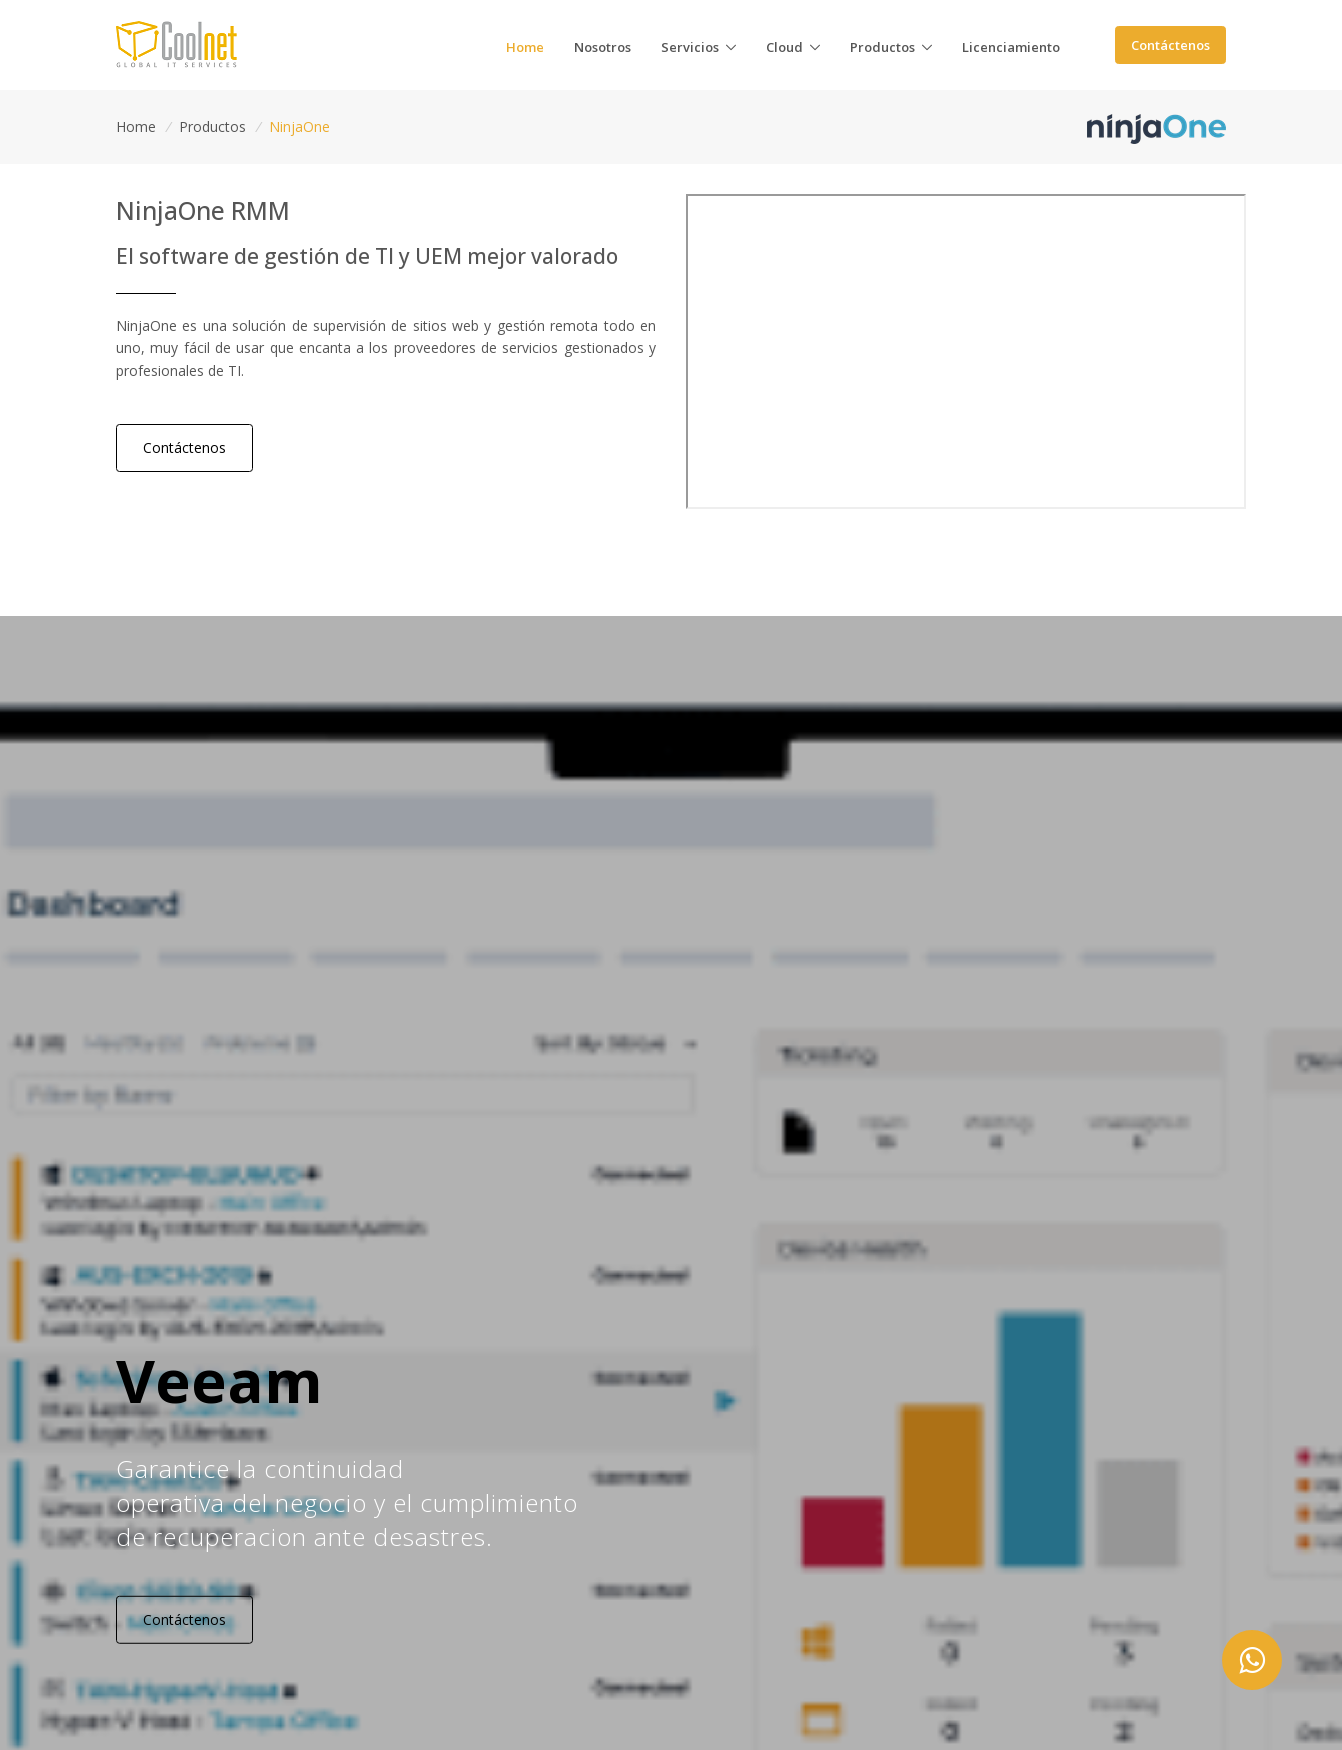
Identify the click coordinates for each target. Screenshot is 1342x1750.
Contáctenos (1170, 45)
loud (784, 47)
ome (525, 47)
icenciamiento (1011, 47)
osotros (602, 47)
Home (136, 126)
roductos (882, 47)
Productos (212, 126)
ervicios (690, 47)
